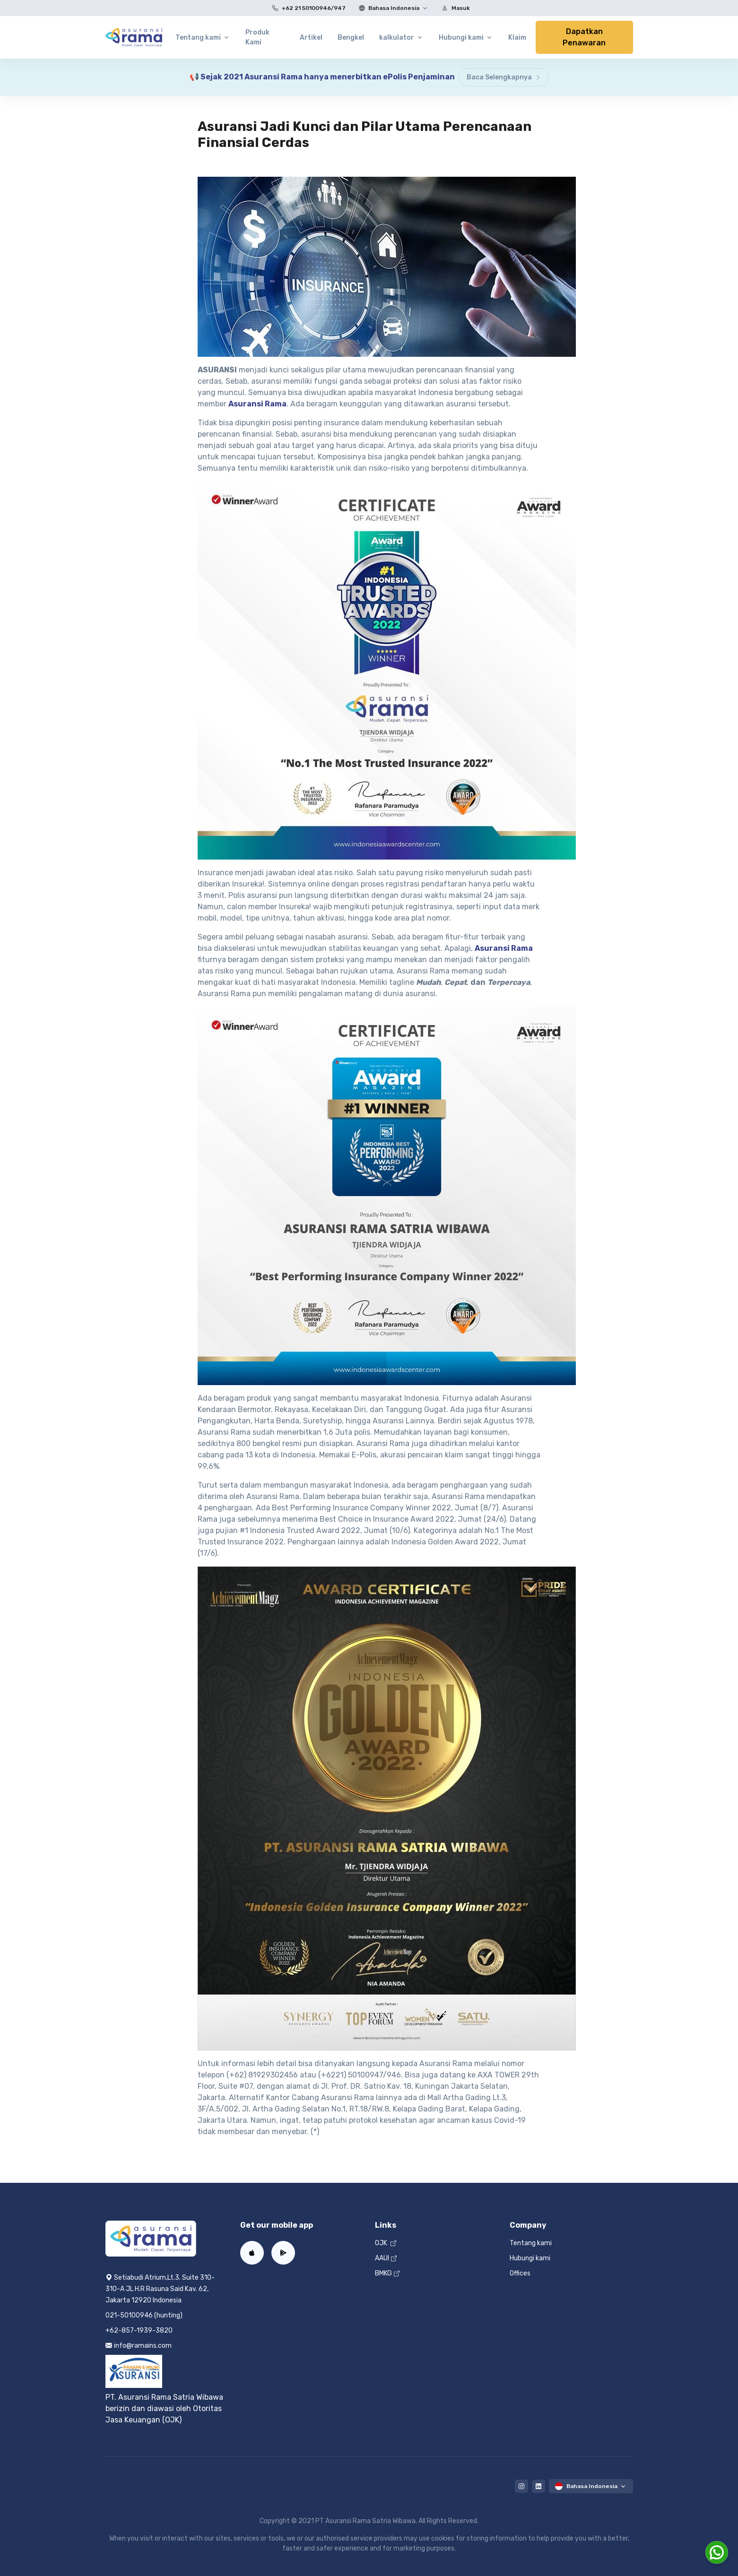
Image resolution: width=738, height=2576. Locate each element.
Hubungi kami (530, 2258)
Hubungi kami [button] (461, 38)
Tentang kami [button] (198, 38)
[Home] (133, 37)
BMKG (387, 2273)
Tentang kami (531, 2243)
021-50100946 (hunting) (143, 2315)
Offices (520, 2273)
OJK (385, 2243)
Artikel (311, 38)
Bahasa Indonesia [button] (387, 8)
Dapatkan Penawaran (584, 37)
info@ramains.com (138, 2346)
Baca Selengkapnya (504, 77)
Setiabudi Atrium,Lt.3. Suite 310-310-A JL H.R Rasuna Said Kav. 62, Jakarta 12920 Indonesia (160, 2289)
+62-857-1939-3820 (139, 2330)
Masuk (454, 8)
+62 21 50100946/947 (307, 8)
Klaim (517, 38)
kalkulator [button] (396, 38)
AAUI (386, 2258)
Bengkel (351, 38)
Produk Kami (257, 37)
